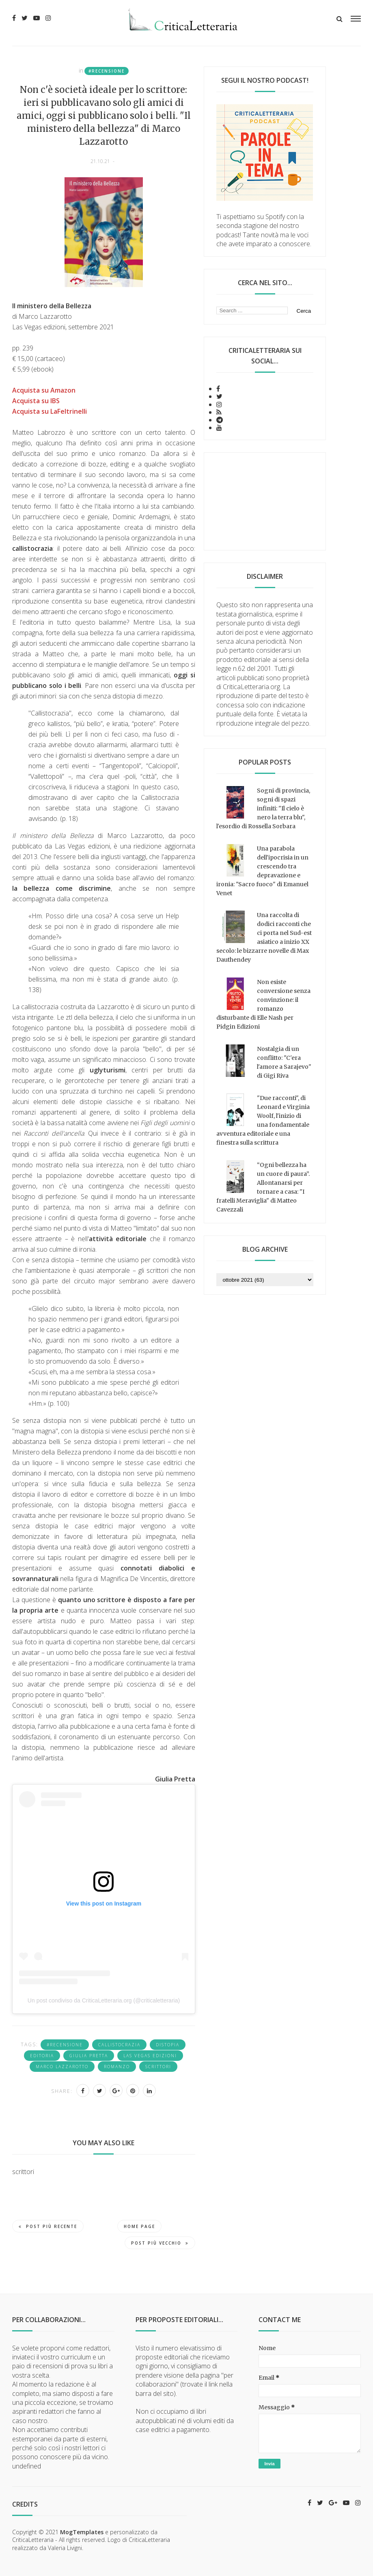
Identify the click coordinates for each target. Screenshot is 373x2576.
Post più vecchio (160, 2243)
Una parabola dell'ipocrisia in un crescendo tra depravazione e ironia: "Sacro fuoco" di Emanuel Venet (262, 871)
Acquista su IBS (36, 400)
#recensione (106, 71)
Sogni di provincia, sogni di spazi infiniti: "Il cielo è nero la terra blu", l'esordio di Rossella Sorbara (263, 808)
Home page (139, 2226)
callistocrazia (119, 2044)
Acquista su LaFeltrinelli (49, 411)
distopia (167, 2044)
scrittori (158, 2066)
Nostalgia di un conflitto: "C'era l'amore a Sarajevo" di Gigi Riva (284, 1062)
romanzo (117, 2066)
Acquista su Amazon (43, 390)
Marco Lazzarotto (62, 2066)
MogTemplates (81, 2532)
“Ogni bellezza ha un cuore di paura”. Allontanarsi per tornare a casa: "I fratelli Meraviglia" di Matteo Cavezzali (263, 1187)
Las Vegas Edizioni (150, 2055)
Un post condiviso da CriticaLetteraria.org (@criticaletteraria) (104, 2000)
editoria (42, 2055)
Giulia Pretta (88, 2055)
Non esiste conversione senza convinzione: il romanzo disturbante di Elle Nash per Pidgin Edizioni (263, 1004)
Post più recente (48, 2226)
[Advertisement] (264, 501)
